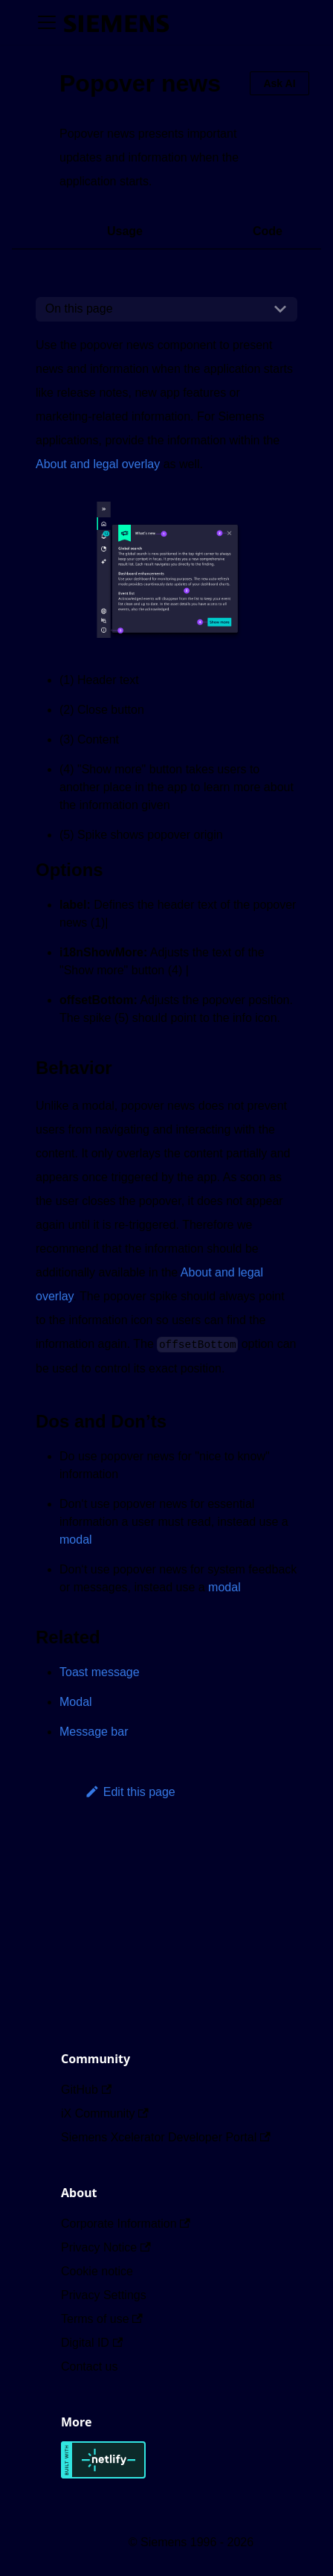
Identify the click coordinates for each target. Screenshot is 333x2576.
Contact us (89, 2366)
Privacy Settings (103, 2295)
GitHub (86, 2089)
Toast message (99, 1672)
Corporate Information (125, 2223)
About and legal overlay (98, 464)
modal (75, 1539)
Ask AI (279, 83)
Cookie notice (97, 2271)
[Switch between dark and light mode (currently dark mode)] (190, 22)
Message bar (94, 1731)
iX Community (105, 2113)
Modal (75, 1702)
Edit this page (130, 1792)
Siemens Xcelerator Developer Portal (166, 2137)
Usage (125, 231)
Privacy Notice (106, 2247)
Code (267, 231)
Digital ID (92, 2342)
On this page (79, 308)
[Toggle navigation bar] (47, 22)
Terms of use (102, 2319)
